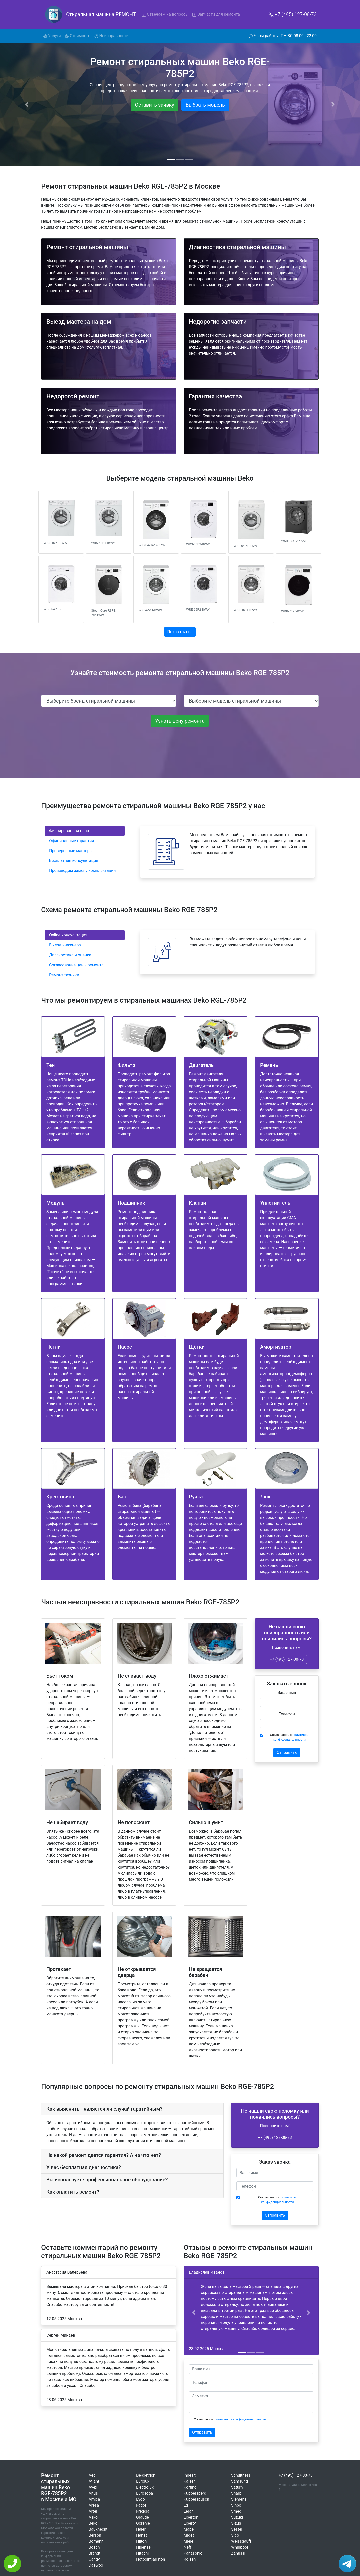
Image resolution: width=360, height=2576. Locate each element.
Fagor (141, 2505)
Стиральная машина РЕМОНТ (101, 14)
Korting (190, 2487)
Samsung (239, 2481)
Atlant (94, 2481)
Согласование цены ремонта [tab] (76, 965)
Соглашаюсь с (289, 1737)
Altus (93, 2493)
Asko (93, 2517)
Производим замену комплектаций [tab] (82, 870)
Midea (189, 2535)
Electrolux (145, 2487)
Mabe (189, 2529)
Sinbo (236, 2505)
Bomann (96, 2541)
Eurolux (143, 2481)
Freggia (143, 2511)
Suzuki (237, 2517)
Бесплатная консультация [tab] (73, 860)
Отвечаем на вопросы (165, 14)
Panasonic (193, 2553)
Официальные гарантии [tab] (71, 840)
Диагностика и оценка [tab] (70, 955)
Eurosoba (144, 2493)
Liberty (190, 2523)
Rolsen (190, 2559)
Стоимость (77, 35)
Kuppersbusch (196, 2499)
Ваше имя (287, 1692)
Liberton (191, 2517)
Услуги (53, 35)
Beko (93, 2523)
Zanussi (238, 2553)
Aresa (94, 2505)
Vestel (236, 2529)
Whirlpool (239, 2547)
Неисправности (111, 35)
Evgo (140, 2499)
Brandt (94, 2553)
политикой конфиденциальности (241, 2419)
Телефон (287, 1714)
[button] (194, 2312)
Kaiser (189, 2481)
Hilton (141, 2541)
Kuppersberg (195, 2493)
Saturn (237, 2487)
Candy (94, 2559)
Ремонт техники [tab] (64, 975)
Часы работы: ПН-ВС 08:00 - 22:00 (283, 35)
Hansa (142, 2535)
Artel (93, 2511)
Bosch (94, 2547)
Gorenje (143, 2523)
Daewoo (96, 2565)
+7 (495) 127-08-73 (293, 14)
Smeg (236, 2511)
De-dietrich (146, 2475)
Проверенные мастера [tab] (70, 850)
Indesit (190, 2475)
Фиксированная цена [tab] (69, 830)
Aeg (92, 2475)
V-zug (236, 2523)
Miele (189, 2541)
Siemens (238, 2499)
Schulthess (241, 2475)
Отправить (287, 1752)
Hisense (143, 2547)
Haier (141, 2529)
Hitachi (142, 2553)
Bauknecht (98, 2529)
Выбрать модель (205, 105)
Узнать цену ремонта (180, 721)
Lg (186, 2505)
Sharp (236, 2493)
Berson (95, 2535)
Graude (142, 2517)
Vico (235, 2535)
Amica (94, 2499)
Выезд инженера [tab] (65, 945)
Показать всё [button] (180, 631)
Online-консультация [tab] (68, 935)
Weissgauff (241, 2541)
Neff (188, 2547)
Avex (93, 2487)
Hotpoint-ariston (150, 2559)
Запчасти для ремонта (216, 14)
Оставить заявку (154, 105)
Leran (189, 2511)
